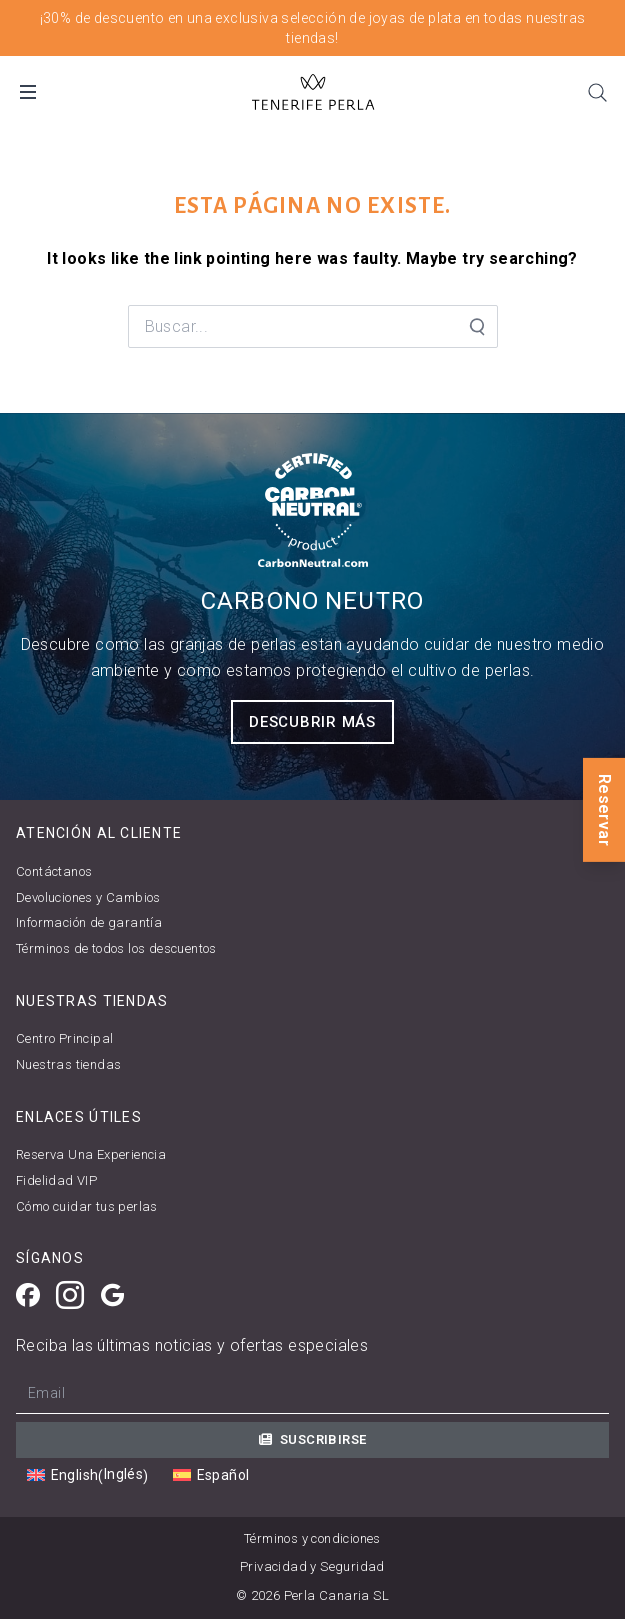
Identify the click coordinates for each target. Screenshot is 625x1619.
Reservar (604, 809)
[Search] (597, 92)
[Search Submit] (476, 327)
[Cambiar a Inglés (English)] (88, 1475)
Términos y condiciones (312, 1538)
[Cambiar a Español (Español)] (211, 1475)
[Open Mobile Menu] (28, 92)
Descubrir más (312, 722)
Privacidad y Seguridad (312, 1566)
